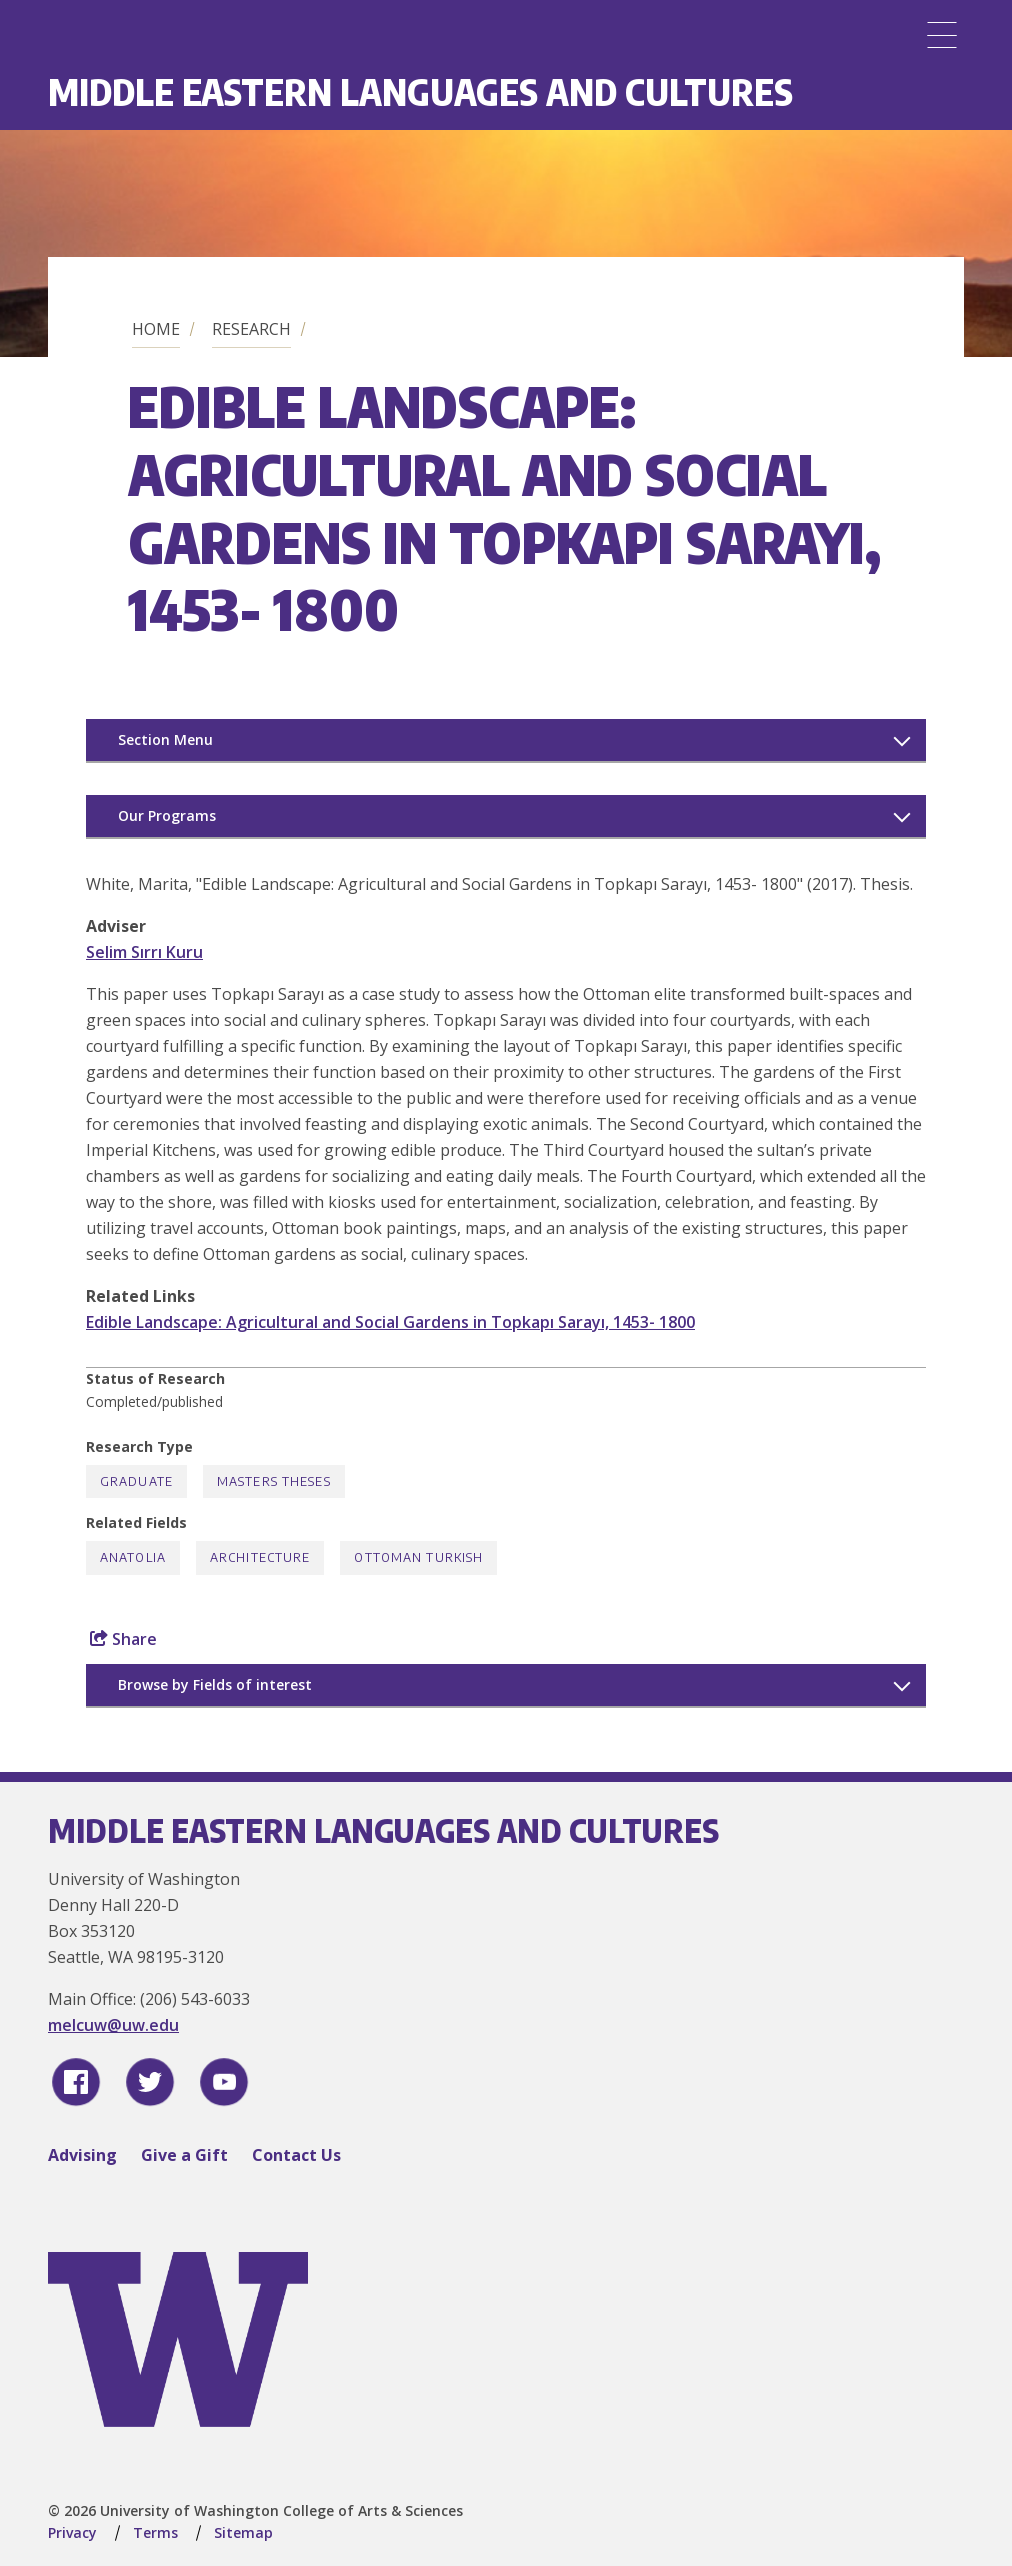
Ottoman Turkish (418, 1557)
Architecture (260, 1557)
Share (123, 1639)
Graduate (136, 1481)
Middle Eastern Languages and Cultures (420, 91)
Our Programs (167, 815)
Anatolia (133, 1557)
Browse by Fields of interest (215, 1684)
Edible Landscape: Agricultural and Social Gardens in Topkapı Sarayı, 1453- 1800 (390, 1322)
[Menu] (942, 35)
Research (251, 329)
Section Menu (165, 739)
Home (156, 329)
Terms (155, 2532)
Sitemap (243, 2532)
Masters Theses (274, 1481)
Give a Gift (184, 2155)
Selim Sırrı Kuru (144, 952)
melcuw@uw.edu (113, 2025)
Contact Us (296, 2155)
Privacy (72, 2532)
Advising (82, 2155)
